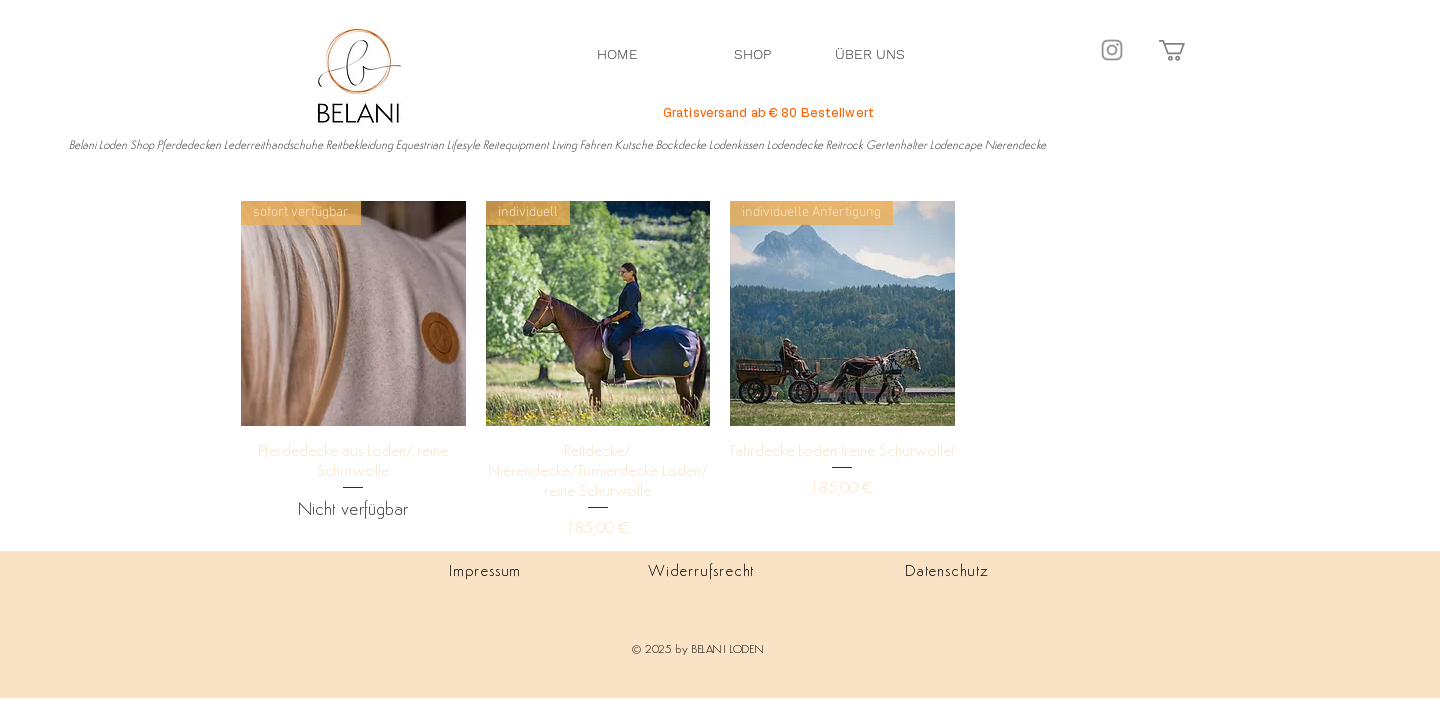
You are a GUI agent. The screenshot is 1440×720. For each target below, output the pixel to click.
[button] (1184, 50)
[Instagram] (1112, 50)
